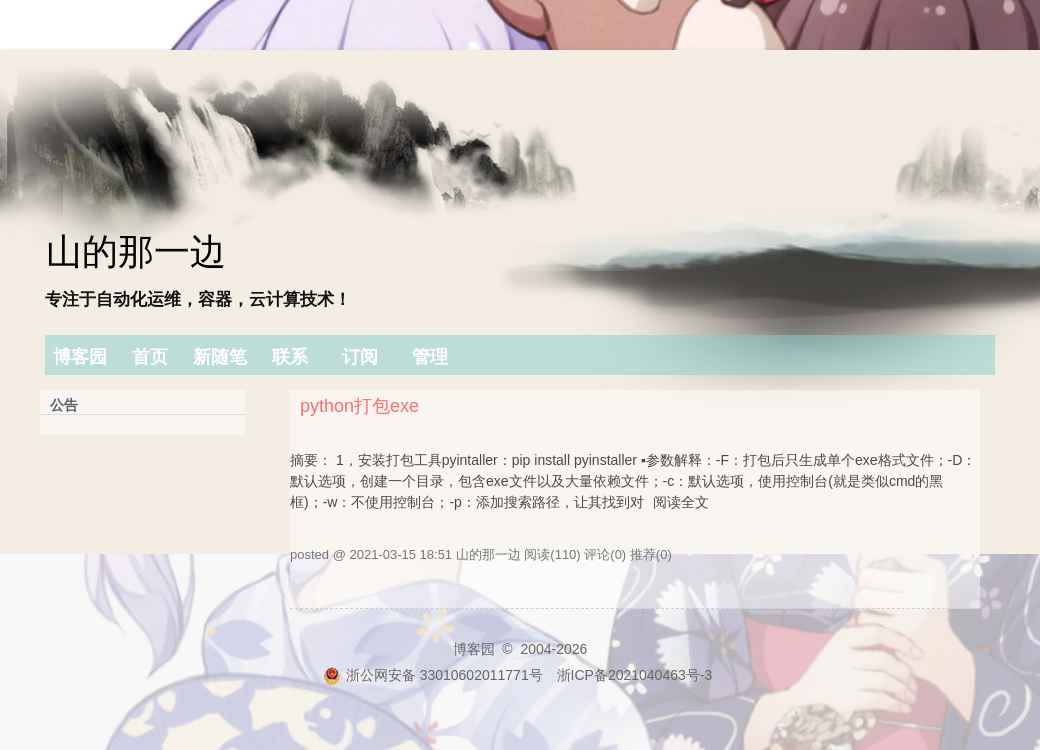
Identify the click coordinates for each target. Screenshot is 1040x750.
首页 (150, 357)
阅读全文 (681, 502)
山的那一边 (136, 251)
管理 (430, 357)
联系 (290, 357)
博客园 (80, 357)
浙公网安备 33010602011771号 (433, 675)
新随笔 (220, 357)
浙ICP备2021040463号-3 (635, 675)
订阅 (360, 357)
